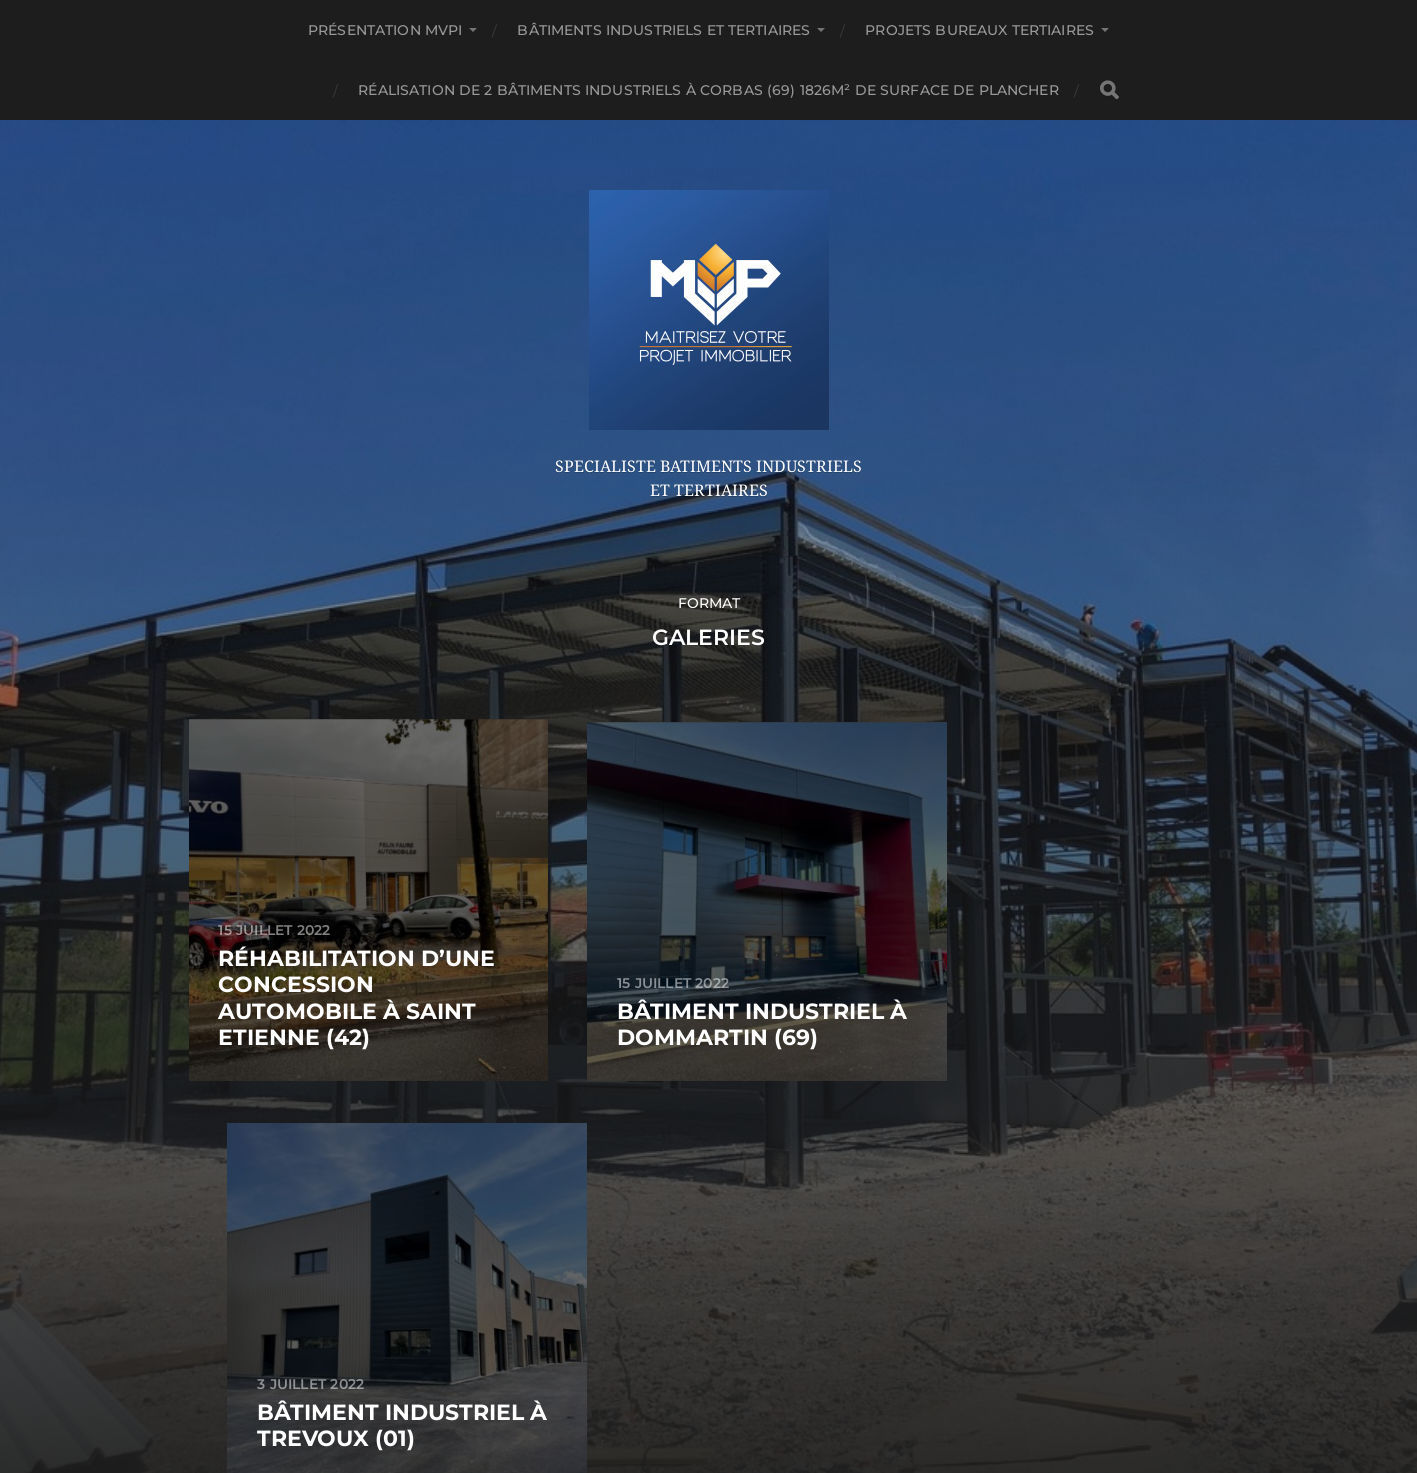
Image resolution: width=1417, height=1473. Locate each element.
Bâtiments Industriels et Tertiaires (663, 30)
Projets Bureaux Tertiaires (979, 30)
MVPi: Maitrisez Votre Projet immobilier (745, 1173)
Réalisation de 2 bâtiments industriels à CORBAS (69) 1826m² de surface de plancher (708, 90)
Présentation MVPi (385, 30)
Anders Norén (752, 1221)
